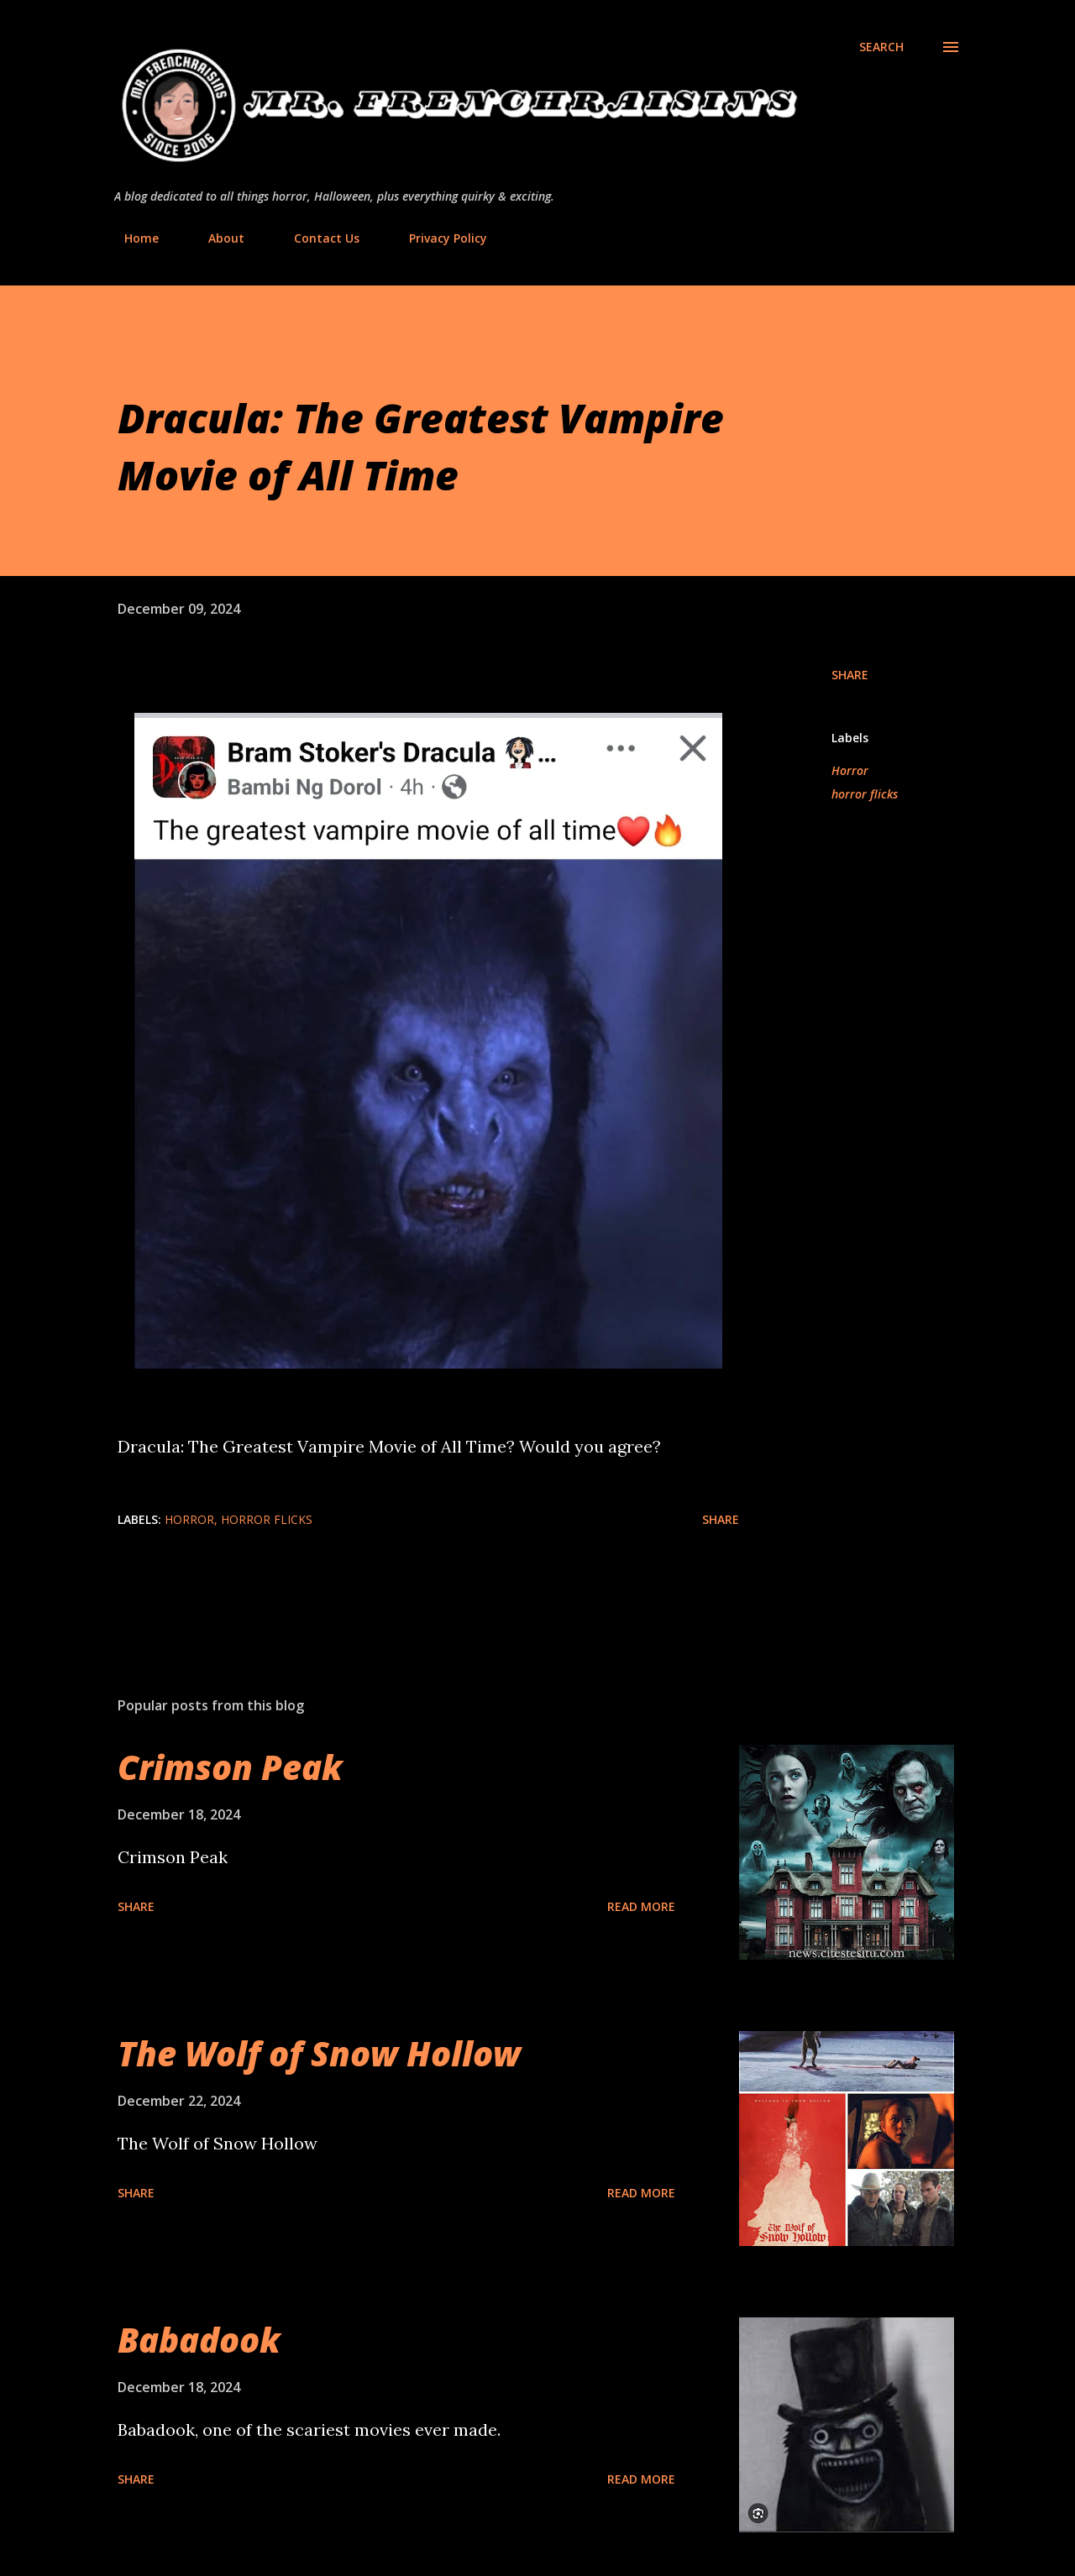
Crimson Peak (230, 1767)
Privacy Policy (438, 238)
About (216, 238)
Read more (641, 1906)
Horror (849, 770)
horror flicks (864, 794)
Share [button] (849, 675)
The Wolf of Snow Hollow (319, 2053)
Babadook (199, 2340)
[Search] (881, 47)
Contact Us (316, 238)
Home (131, 238)
